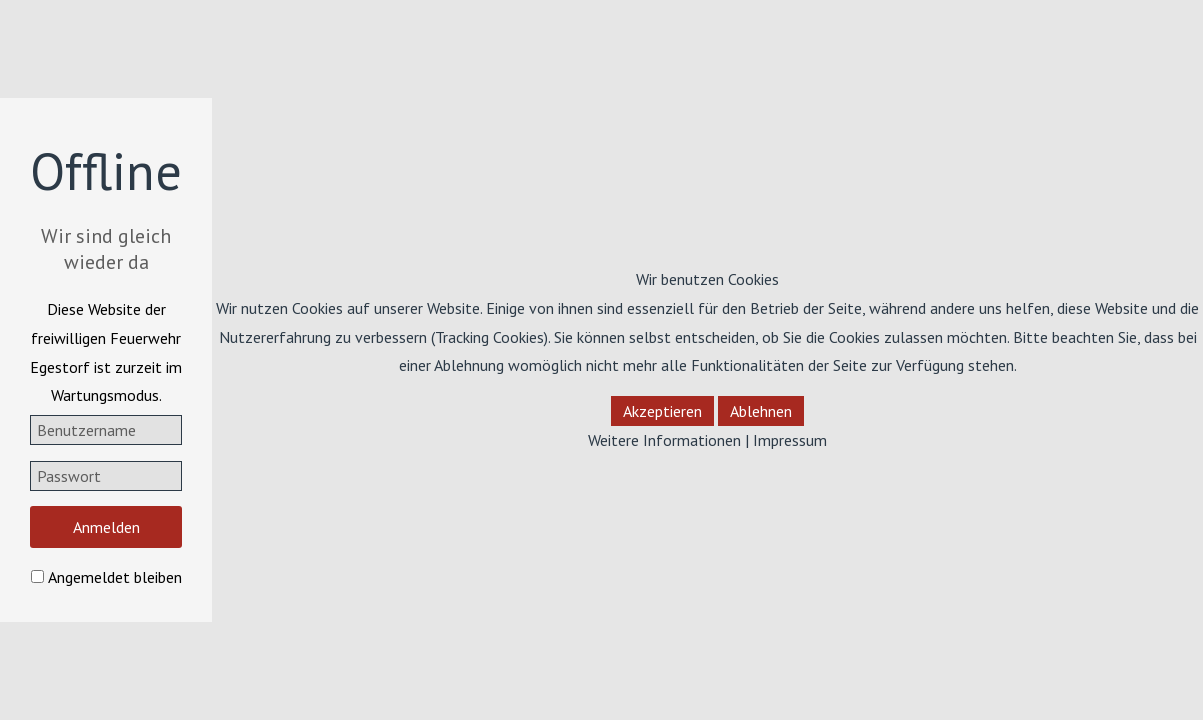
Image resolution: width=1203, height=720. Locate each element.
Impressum (790, 440)
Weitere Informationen (664, 440)
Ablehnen (761, 411)
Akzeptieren (662, 411)
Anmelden (106, 527)
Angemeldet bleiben (115, 577)
